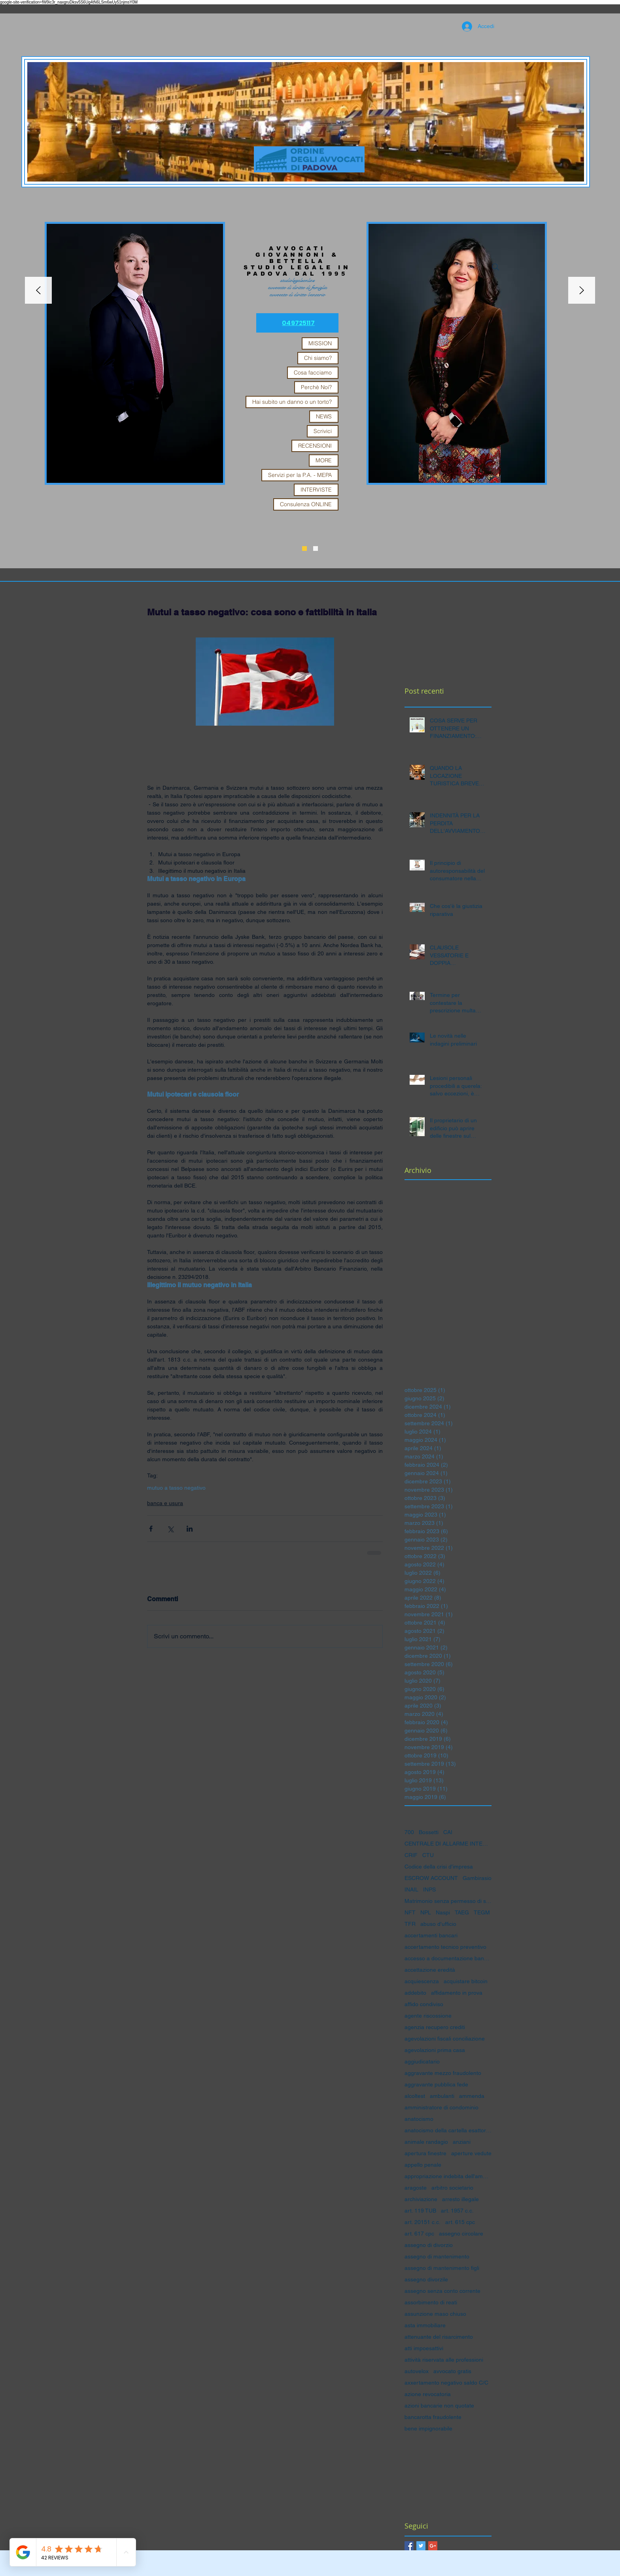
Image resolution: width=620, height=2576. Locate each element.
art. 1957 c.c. (457, 2210)
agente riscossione (428, 2015)
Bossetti (429, 1832)
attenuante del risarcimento (439, 2337)
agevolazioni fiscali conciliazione (445, 2038)
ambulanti (442, 2096)
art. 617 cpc (419, 2233)
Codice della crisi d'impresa (439, 1866)
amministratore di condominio (441, 2107)
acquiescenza (422, 1981)
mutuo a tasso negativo (176, 1488)
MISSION (320, 343)
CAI (447, 1832)
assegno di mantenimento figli (442, 2268)
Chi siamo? (318, 357)
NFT (410, 1912)
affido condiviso (424, 2004)
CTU (428, 1855)
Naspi (443, 1912)
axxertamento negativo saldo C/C (446, 2382)
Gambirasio (477, 1878)
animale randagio (426, 2142)
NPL (425, 1912)
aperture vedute (471, 2153)
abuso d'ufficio (438, 1924)
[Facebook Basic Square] (409, 2545)
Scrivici (323, 431)
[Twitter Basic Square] (420, 2545)
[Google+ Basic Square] (432, 2545)
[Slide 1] (315, 548)
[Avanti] (581, 291)
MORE (324, 460)
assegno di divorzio (429, 2245)
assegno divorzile (426, 2279)
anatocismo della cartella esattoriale (448, 2130)
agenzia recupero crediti (435, 2027)
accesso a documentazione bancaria (448, 1958)
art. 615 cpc (460, 2222)
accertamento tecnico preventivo (445, 1947)
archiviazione (421, 2199)
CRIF (411, 1855)
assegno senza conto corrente (442, 2291)
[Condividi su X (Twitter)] (170, 1528)
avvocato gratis (452, 2371)
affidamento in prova (456, 1993)
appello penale (423, 2165)
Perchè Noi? (316, 387)
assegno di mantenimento (437, 2256)
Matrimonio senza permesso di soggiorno (448, 1901)
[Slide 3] (304, 548)
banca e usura (165, 1503)
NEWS (324, 416)
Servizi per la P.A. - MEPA (300, 475)
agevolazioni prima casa (435, 2050)
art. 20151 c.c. (422, 2222)
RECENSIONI (315, 445)
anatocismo (419, 2119)
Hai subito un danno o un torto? (292, 401)
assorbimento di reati (431, 2302)
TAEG (462, 1912)
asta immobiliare (425, 2325)
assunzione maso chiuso (435, 2314)
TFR (410, 1924)
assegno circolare (461, 2233)
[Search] (495, 267)
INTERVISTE (316, 489)
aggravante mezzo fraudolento (443, 2073)
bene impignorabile (428, 2428)
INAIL (411, 1889)
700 (409, 1832)
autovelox (417, 2371)
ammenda (471, 2096)
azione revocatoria (428, 2394)
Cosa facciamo (313, 372)
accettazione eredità (430, 1970)
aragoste (416, 2187)
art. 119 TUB (420, 2210)
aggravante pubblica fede (436, 2084)
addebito (415, 1993)
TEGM (482, 1912)
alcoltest (415, 2096)
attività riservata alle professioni (444, 2360)
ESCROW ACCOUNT (431, 1878)
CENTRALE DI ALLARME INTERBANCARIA (448, 1843)
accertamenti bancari (431, 1935)
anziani (462, 2142)
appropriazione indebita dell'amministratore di (448, 2176)
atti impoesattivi (424, 2348)
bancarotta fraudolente (433, 2417)
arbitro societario (452, 2187)
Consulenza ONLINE (306, 504)
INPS (429, 1889)
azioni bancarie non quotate (439, 2405)
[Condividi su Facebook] (151, 1528)
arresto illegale (460, 2199)
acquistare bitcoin (466, 1981)
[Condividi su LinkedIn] (189, 1528)
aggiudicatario (422, 2061)
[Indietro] (38, 291)
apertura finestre (425, 2153)
